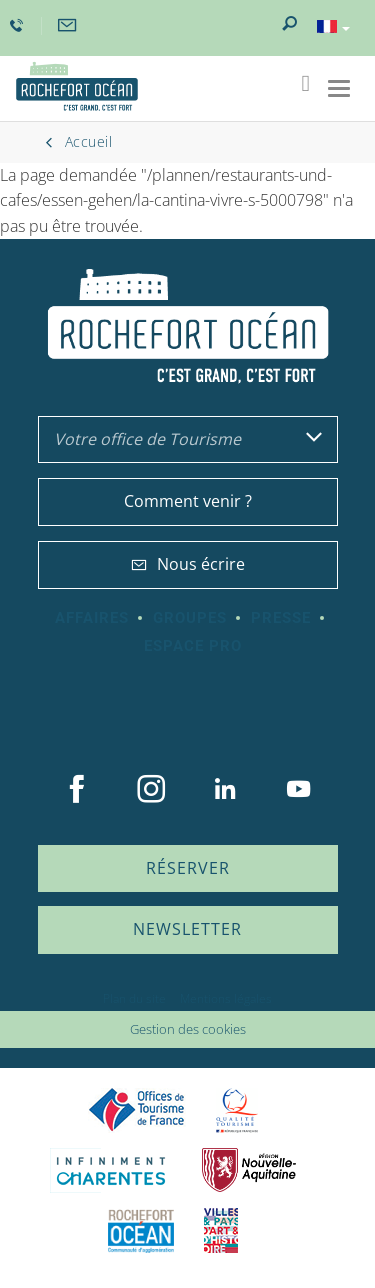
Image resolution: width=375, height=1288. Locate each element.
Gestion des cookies (188, 1029)
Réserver (188, 868)
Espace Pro (193, 646)
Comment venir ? (188, 501)
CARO (141, 1230)
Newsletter (187, 929)
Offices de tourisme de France (137, 1110)
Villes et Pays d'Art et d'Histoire (221, 1230)
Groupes (190, 618)
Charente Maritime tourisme (111, 1170)
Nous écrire (188, 564)
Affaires (92, 618)
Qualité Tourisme (237, 1110)
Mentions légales (226, 998)
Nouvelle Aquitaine (249, 1170)
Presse (281, 618)
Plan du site (134, 998)
